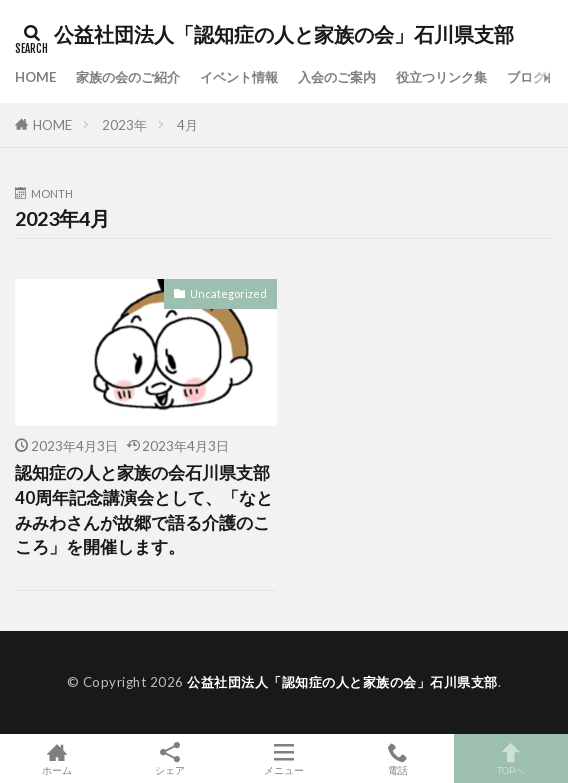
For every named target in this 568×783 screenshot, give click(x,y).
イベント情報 (239, 77)
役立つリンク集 (441, 77)
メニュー (284, 758)
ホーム (57, 758)
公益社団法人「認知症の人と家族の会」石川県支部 (284, 35)
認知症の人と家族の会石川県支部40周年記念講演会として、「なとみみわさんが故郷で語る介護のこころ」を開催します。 (144, 510)
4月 (187, 125)
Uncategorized (228, 293)
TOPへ (511, 758)
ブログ (526, 77)
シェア (171, 759)
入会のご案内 (337, 77)
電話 (398, 758)
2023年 (124, 125)
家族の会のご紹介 (128, 77)
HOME (35, 77)
